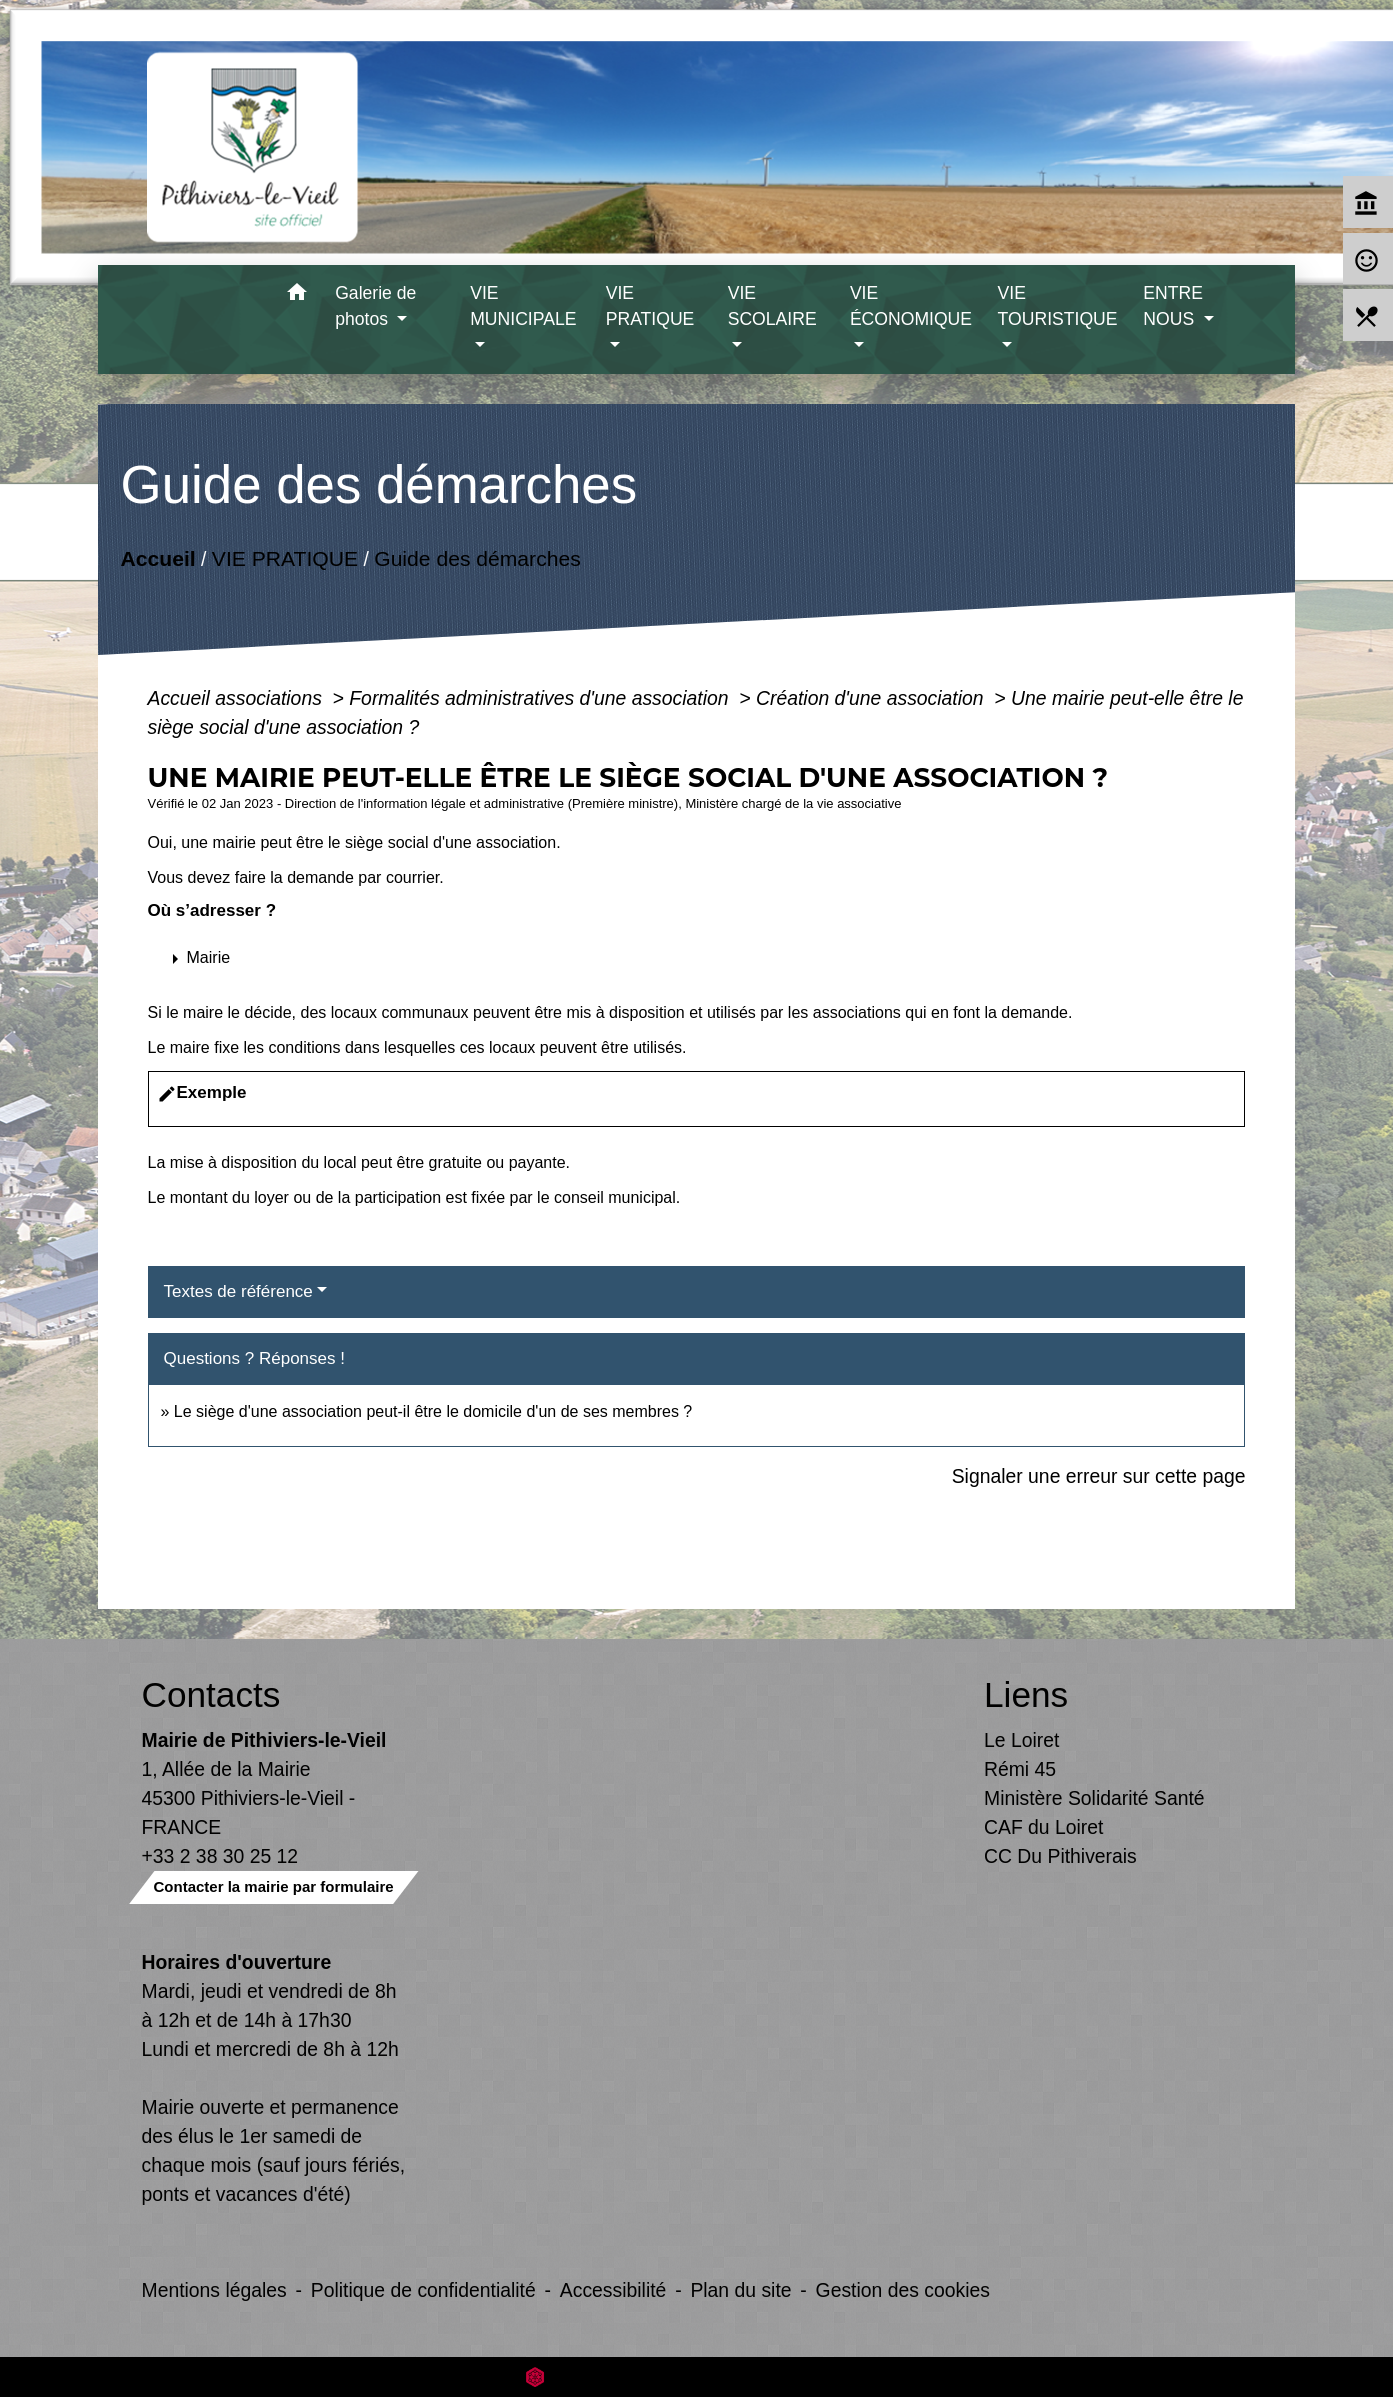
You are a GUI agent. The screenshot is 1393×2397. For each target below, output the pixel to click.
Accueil (157, 558)
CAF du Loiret (1043, 1827)
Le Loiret (1021, 1740)
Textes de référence (238, 1291)
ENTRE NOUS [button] (1173, 306)
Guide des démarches (477, 558)
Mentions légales (214, 2290)
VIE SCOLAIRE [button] (772, 306)
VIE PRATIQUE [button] (650, 306)
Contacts (211, 1694)
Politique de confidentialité (423, 2290)
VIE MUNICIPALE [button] (523, 306)
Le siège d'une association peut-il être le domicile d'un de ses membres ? (433, 1411)
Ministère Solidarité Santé (1094, 1798)
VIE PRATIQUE (284, 558)
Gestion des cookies (903, 2290)
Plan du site (740, 2290)
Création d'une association (872, 698)
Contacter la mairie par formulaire (274, 1886)
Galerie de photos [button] (375, 306)
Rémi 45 (1020, 1769)
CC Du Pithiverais (1060, 1856)
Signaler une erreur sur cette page (1099, 1476)
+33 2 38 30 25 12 (220, 1856)
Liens (1026, 1694)
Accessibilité (613, 2290)
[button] (296, 295)
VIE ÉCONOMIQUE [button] (911, 306)
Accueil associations (238, 698)
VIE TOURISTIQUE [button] (1058, 306)
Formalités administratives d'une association (541, 698)
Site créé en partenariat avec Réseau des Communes (696, 2376)
